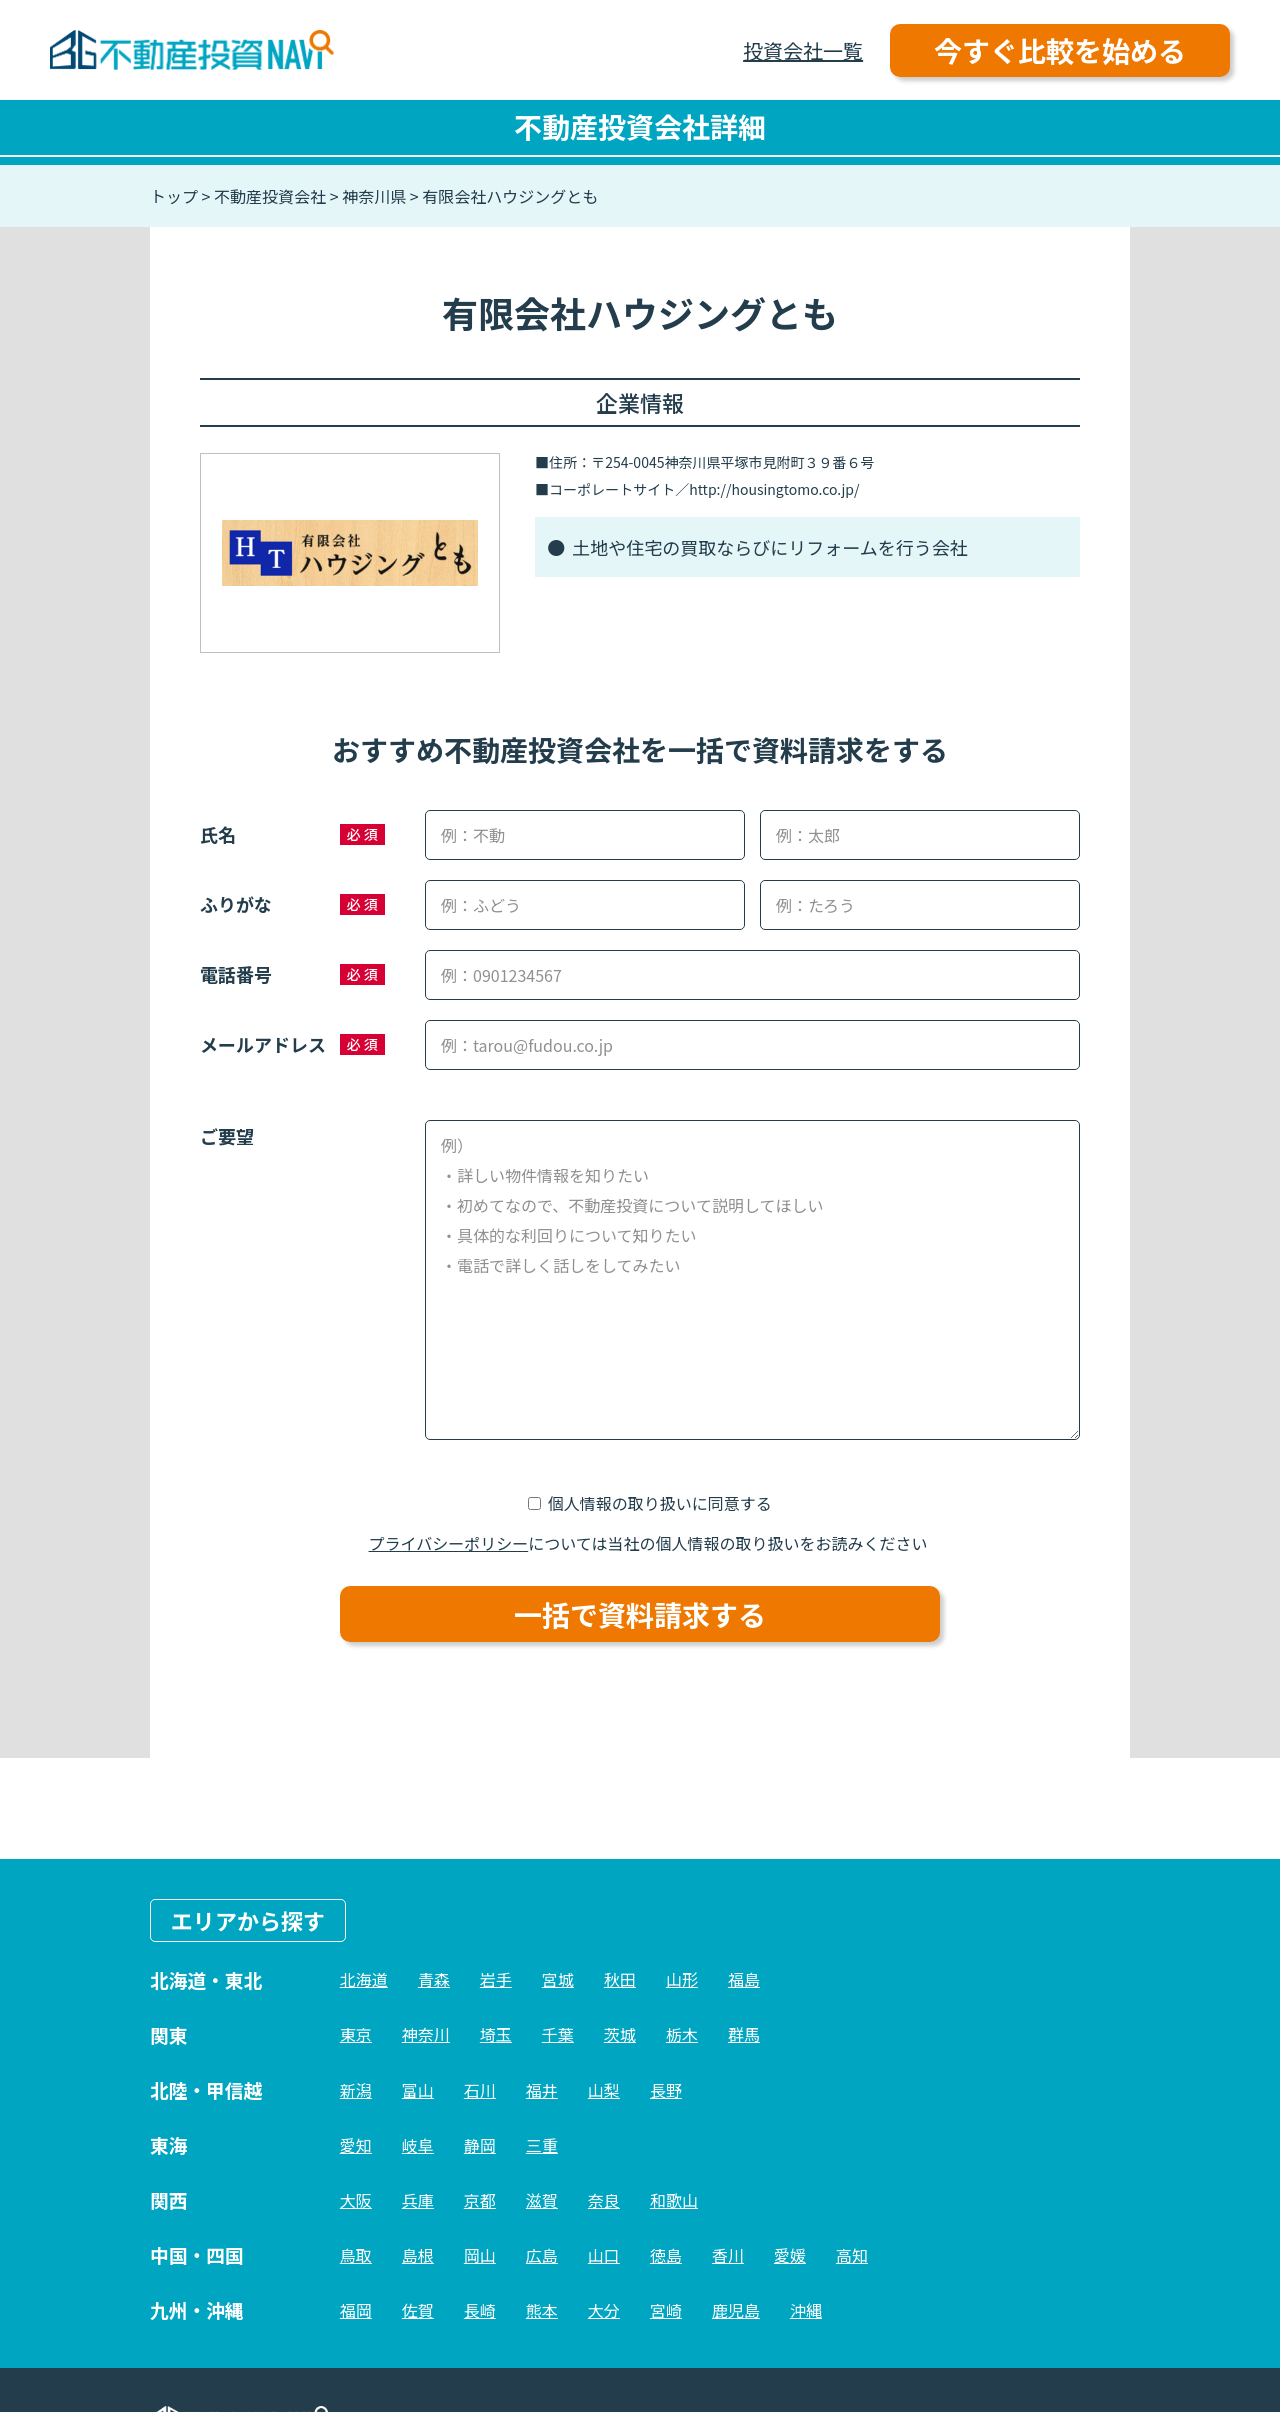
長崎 (480, 2310)
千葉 (558, 2034)
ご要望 (227, 1136)
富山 (418, 2090)
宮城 (558, 1979)
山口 (604, 2255)
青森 (434, 1979)
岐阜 (418, 2145)
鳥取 (356, 2255)
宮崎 (666, 2310)
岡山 (480, 2255)
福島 (744, 1979)
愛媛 (790, 2255)
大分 (604, 2310)
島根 (418, 2255)
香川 (728, 2255)
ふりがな (236, 904)
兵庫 (418, 2200)
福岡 (356, 2310)
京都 (480, 2200)
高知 (852, 2255)
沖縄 (806, 2310)
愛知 (356, 2145)
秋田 (620, 1979)
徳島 (666, 2255)
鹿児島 (736, 2310)
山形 (682, 1979)
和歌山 (674, 2200)
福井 (542, 2090)
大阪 (356, 2200)
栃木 (682, 2034)
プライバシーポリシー (449, 1543)
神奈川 (426, 2034)
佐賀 (418, 2310)
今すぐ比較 (1060, 50)
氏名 (218, 834)
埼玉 (496, 2034)
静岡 (480, 2145)
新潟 (356, 2090)
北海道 (364, 1979)
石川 (480, 2090)
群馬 (744, 2034)
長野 (666, 2090)
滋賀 (542, 2200)
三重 (542, 2145)
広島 (542, 2255)
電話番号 (236, 974)
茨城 (620, 2034)
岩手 (496, 1979)
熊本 (542, 2310)
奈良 (604, 2200)
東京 (356, 2034)
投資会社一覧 (803, 50)
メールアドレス (263, 1044)
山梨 (604, 2090)
